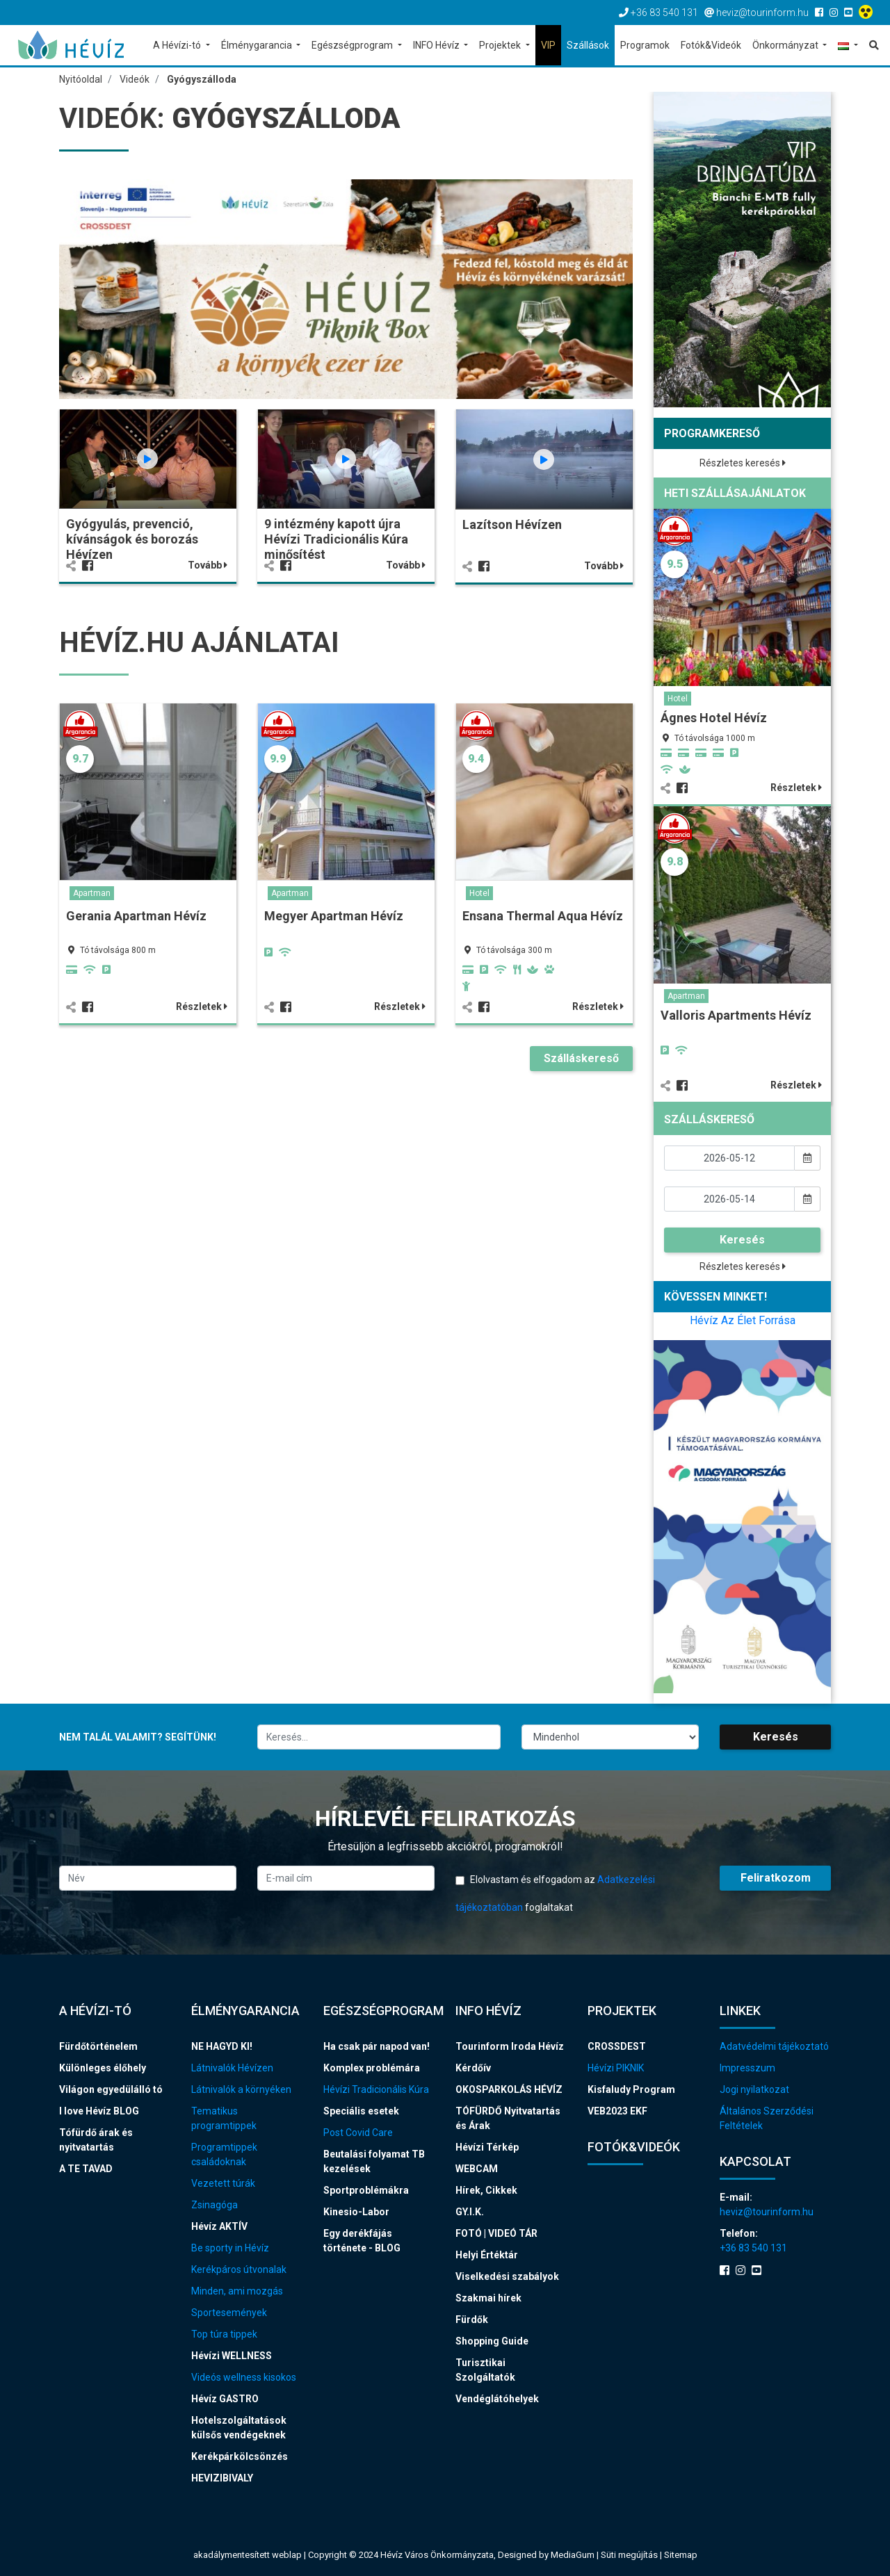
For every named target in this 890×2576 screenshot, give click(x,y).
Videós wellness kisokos (243, 2377)
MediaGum (572, 2555)
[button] (848, 46)
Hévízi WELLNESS (231, 2355)
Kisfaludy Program (631, 2089)
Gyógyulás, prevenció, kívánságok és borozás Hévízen (132, 539)
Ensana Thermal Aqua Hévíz (542, 915)
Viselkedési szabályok (507, 2276)
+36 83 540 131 (753, 2247)
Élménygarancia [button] (257, 45)
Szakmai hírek (488, 2298)
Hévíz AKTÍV (219, 2226)
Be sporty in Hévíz (230, 2247)
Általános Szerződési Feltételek (767, 2118)
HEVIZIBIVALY (222, 2478)
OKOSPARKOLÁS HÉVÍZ (509, 2089)
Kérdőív (473, 2067)
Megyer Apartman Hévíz (333, 915)
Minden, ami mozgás (237, 2291)
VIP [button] (548, 45)
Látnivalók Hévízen (232, 2067)
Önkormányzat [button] (786, 45)
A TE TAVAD (86, 2168)
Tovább (207, 565)
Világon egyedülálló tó (111, 2089)
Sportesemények (229, 2312)
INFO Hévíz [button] (437, 45)
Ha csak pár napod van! (376, 2046)
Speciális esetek (361, 2111)
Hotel (479, 893)
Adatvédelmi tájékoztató (774, 2046)
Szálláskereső (581, 1058)
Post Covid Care (358, 2132)
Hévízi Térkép (487, 2147)
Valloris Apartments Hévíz (736, 1015)
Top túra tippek (224, 2334)
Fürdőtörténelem (98, 2046)
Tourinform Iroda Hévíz (509, 2046)
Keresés (742, 1239)
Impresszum (747, 2067)
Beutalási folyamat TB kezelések (374, 2161)
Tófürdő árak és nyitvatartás (96, 2140)
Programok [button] (645, 45)
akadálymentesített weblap (247, 2555)
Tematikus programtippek (224, 2118)
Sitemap (680, 2555)
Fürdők (471, 2319)
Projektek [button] (501, 45)
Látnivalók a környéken (241, 2089)
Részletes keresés (742, 462)
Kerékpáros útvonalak (238, 2269)
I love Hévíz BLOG (99, 2111)
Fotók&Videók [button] (711, 45)
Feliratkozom (776, 1877)
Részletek (201, 1006)
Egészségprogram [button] (353, 45)
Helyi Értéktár (486, 2254)
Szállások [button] (588, 45)
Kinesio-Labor (356, 2211)
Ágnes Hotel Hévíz (714, 717)
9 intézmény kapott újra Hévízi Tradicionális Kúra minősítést (336, 539)
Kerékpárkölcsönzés (239, 2456)
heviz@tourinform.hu (767, 2211)
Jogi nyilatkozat (754, 2089)
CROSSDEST (617, 2046)
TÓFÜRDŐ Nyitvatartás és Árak (507, 2118)
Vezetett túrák (223, 2183)
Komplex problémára (371, 2067)
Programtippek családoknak (224, 2154)
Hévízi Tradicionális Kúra (376, 2089)
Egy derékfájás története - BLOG (361, 2240)
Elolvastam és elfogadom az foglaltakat (555, 1893)
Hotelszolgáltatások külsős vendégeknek (238, 2427)
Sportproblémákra (366, 2190)
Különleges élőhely (102, 2067)
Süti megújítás (630, 2555)
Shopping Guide (491, 2341)
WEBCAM (476, 2168)
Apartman (92, 893)
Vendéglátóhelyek (497, 2398)
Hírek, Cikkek (486, 2190)
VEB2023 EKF (617, 2111)
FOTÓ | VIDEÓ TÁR (496, 2233)
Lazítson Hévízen (512, 524)
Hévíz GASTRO (225, 2398)
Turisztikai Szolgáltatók (485, 2370)
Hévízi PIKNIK (616, 2067)
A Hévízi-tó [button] (178, 45)
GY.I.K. (469, 2211)
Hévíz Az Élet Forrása (742, 1320)
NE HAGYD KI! (221, 2046)
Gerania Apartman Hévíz (136, 915)
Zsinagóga (214, 2204)
